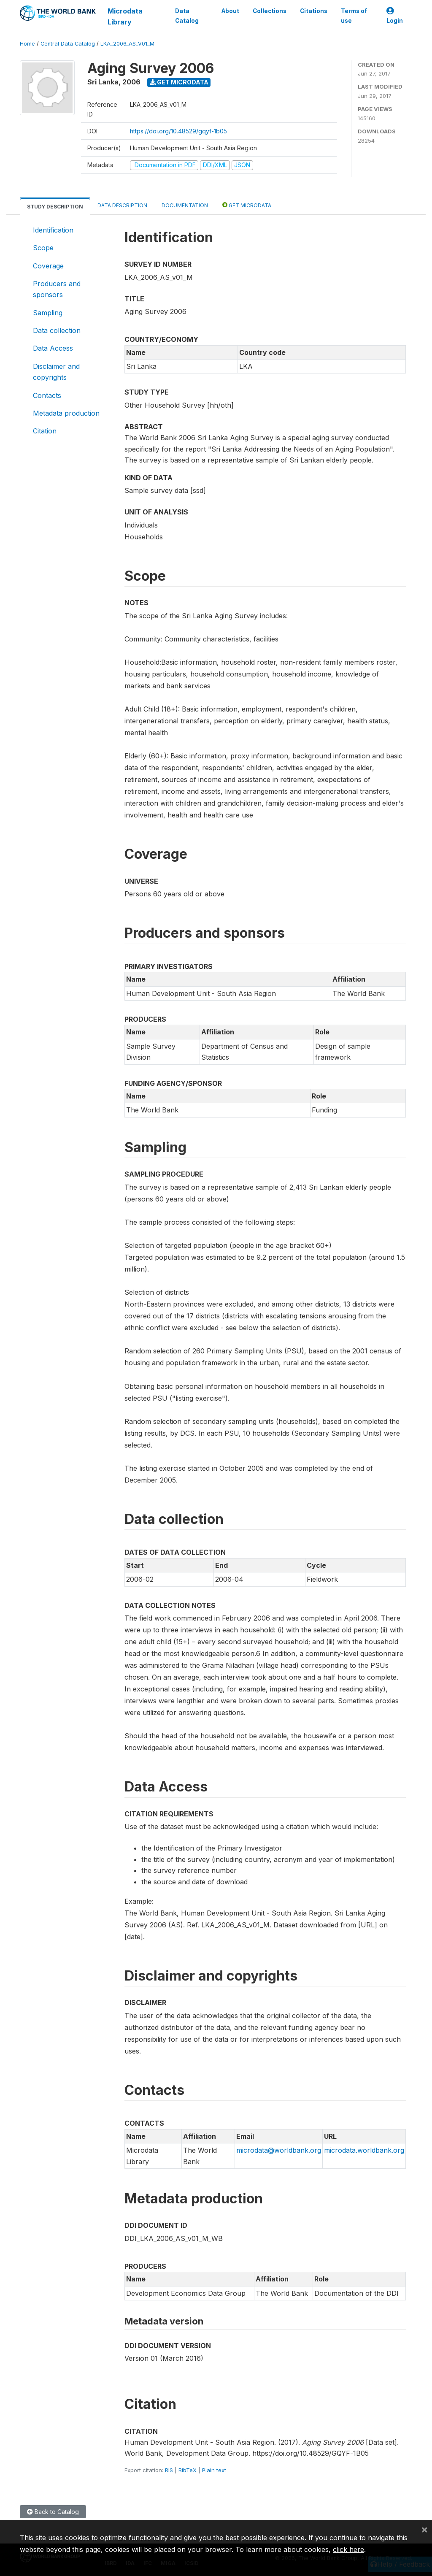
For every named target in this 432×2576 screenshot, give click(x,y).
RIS (169, 2470)
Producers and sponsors (57, 289)
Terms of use (354, 16)
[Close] (424, 2529)
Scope (43, 248)
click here (348, 2549)
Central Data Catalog (67, 44)
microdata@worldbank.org (278, 2150)
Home (27, 44)
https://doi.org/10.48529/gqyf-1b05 (178, 131)
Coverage (48, 266)
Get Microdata (179, 82)
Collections (269, 11)
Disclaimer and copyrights (56, 372)
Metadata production (66, 413)
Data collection (57, 330)
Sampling (47, 312)
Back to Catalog (53, 2511)
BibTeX (187, 2470)
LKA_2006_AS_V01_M (127, 44)
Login (394, 16)
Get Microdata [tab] (246, 204)
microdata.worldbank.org (364, 2150)
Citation (45, 431)
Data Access (53, 348)
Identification (53, 230)
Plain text (214, 2470)
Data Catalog (187, 16)
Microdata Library (125, 16)
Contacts (47, 395)
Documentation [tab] (185, 205)
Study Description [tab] (55, 206)
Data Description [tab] (122, 205)
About (230, 11)
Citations (313, 11)
